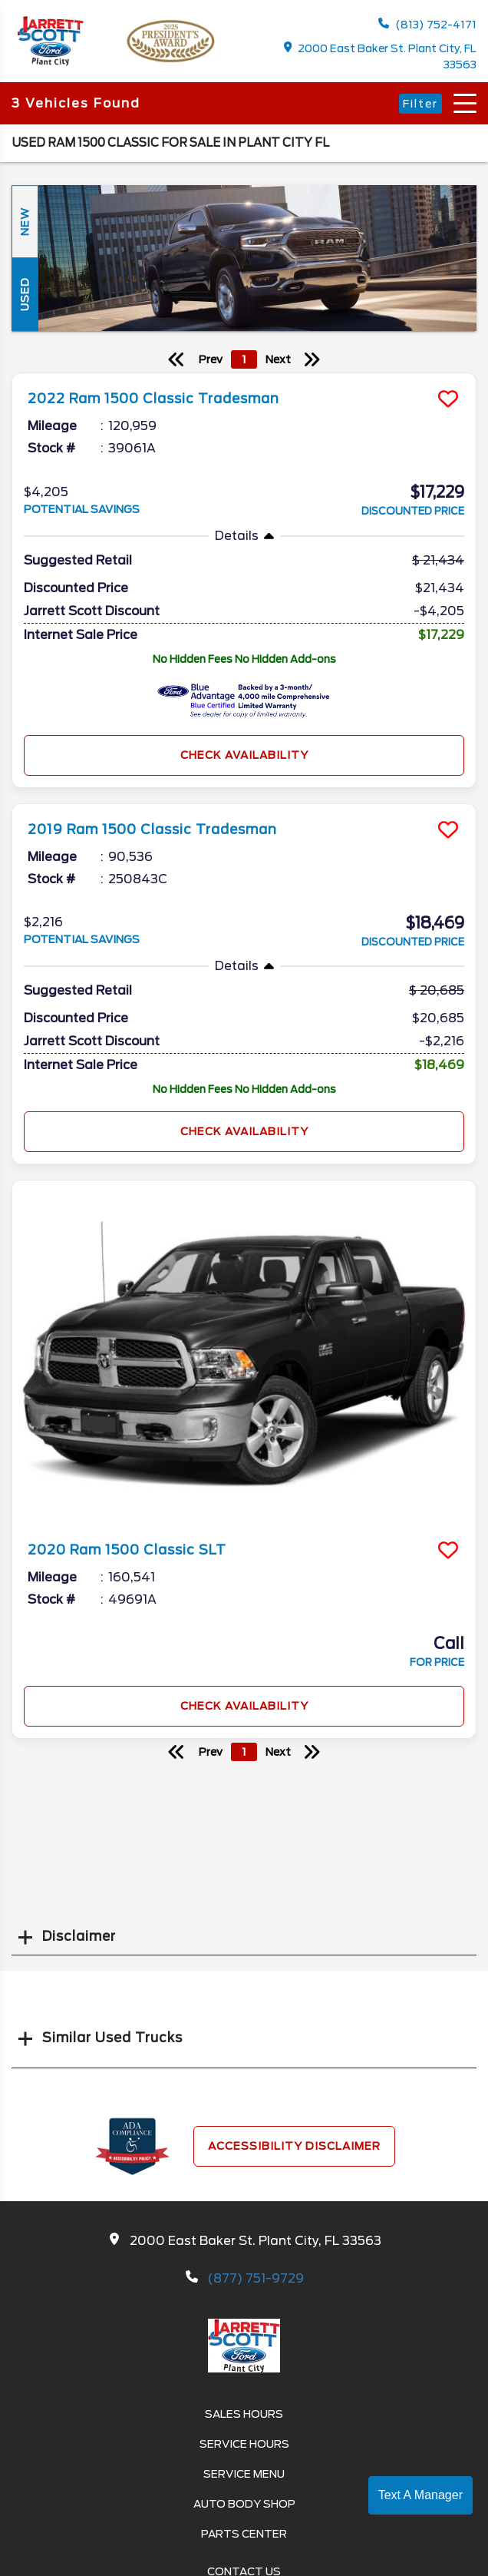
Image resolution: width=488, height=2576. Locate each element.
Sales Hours (244, 2414)
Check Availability (244, 755)
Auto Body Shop (244, 2504)
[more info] (244, 375)
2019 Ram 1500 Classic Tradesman (152, 829)
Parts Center (244, 2534)
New (24, 221)
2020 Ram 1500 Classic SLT (127, 1550)
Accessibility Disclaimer (294, 2146)
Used (24, 295)
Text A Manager (420, 2495)
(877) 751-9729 (255, 2278)
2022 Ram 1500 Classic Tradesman (153, 398)
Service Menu (244, 2474)
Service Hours (244, 2444)
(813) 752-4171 (427, 24)
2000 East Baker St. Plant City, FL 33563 (380, 56)
